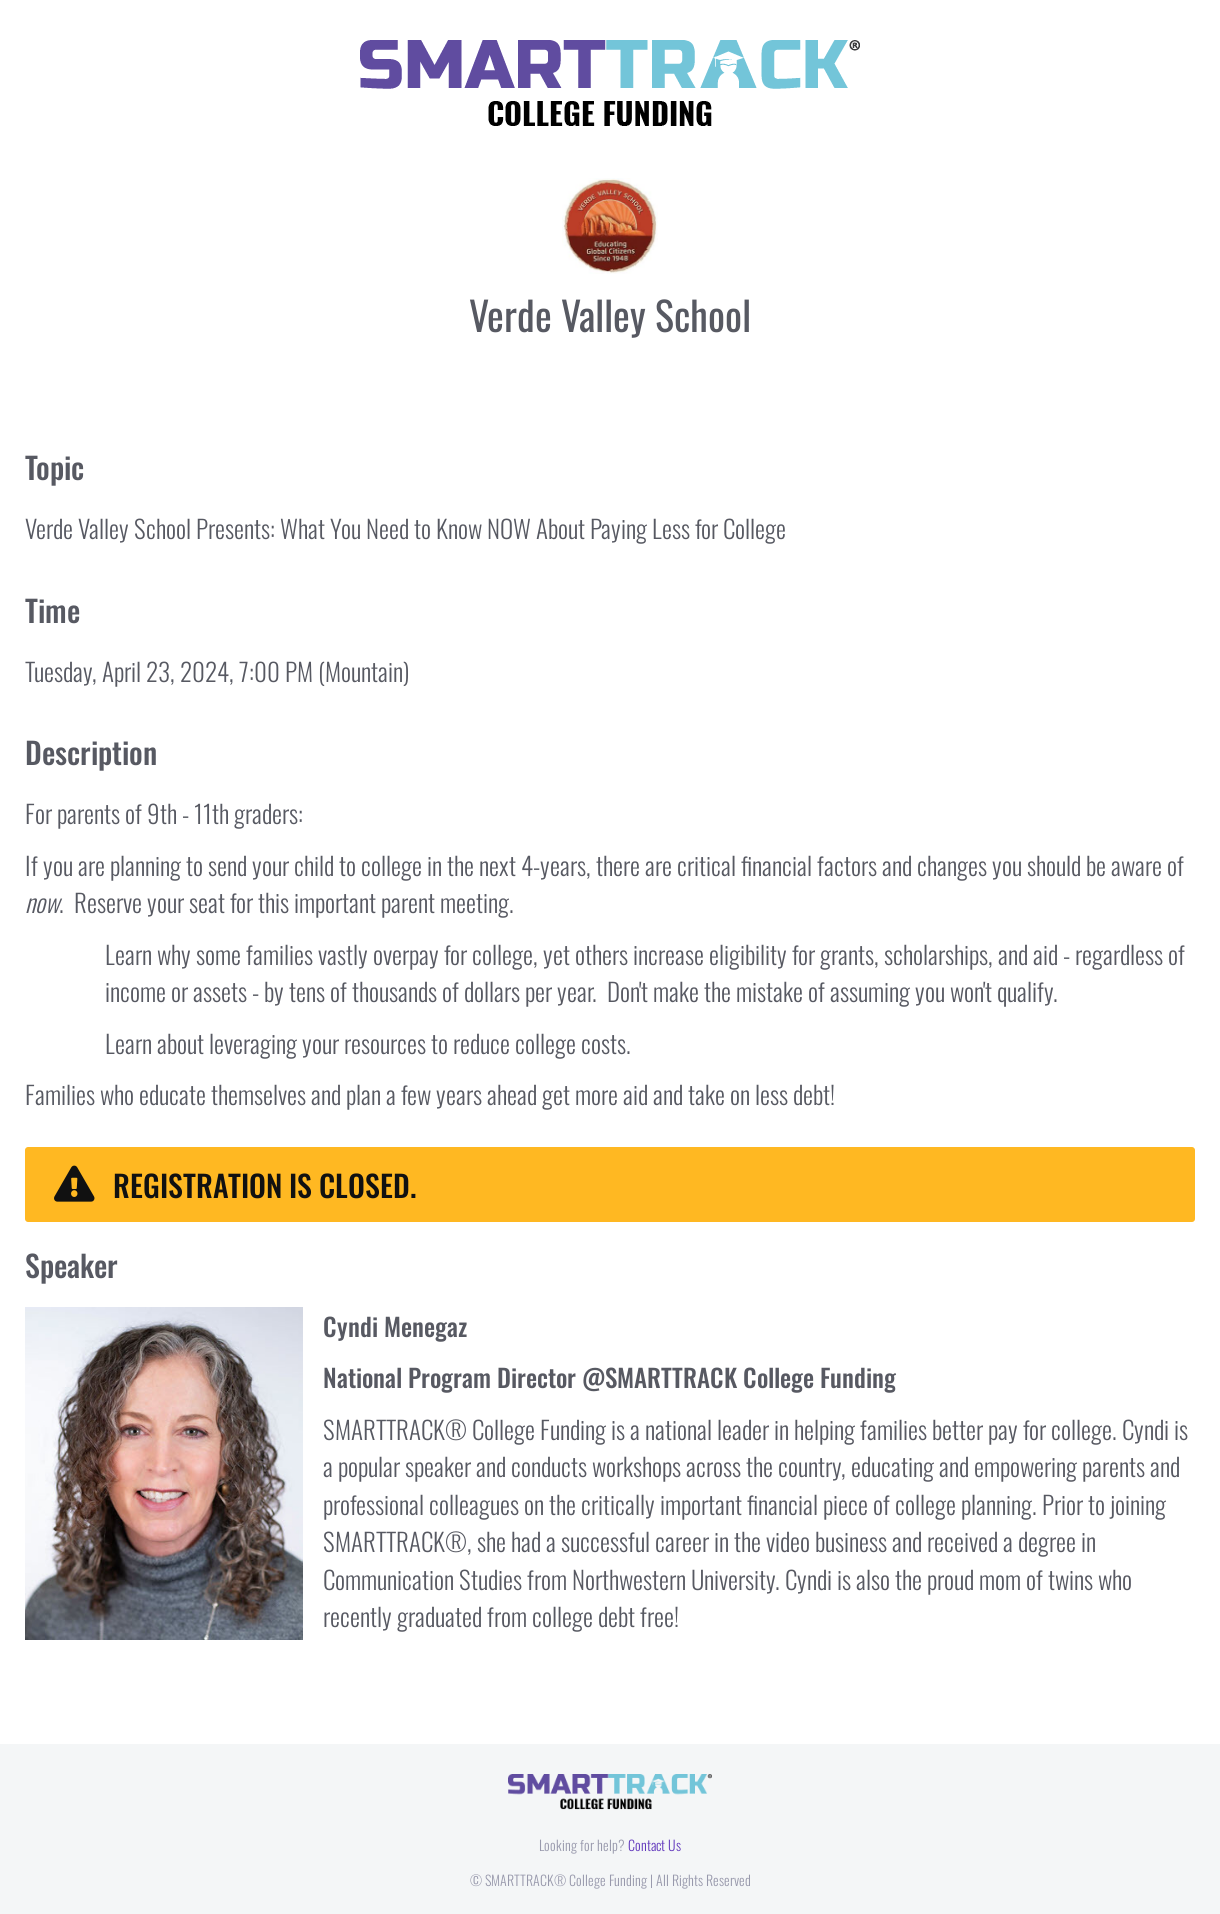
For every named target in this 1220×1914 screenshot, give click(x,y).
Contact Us (654, 1844)
